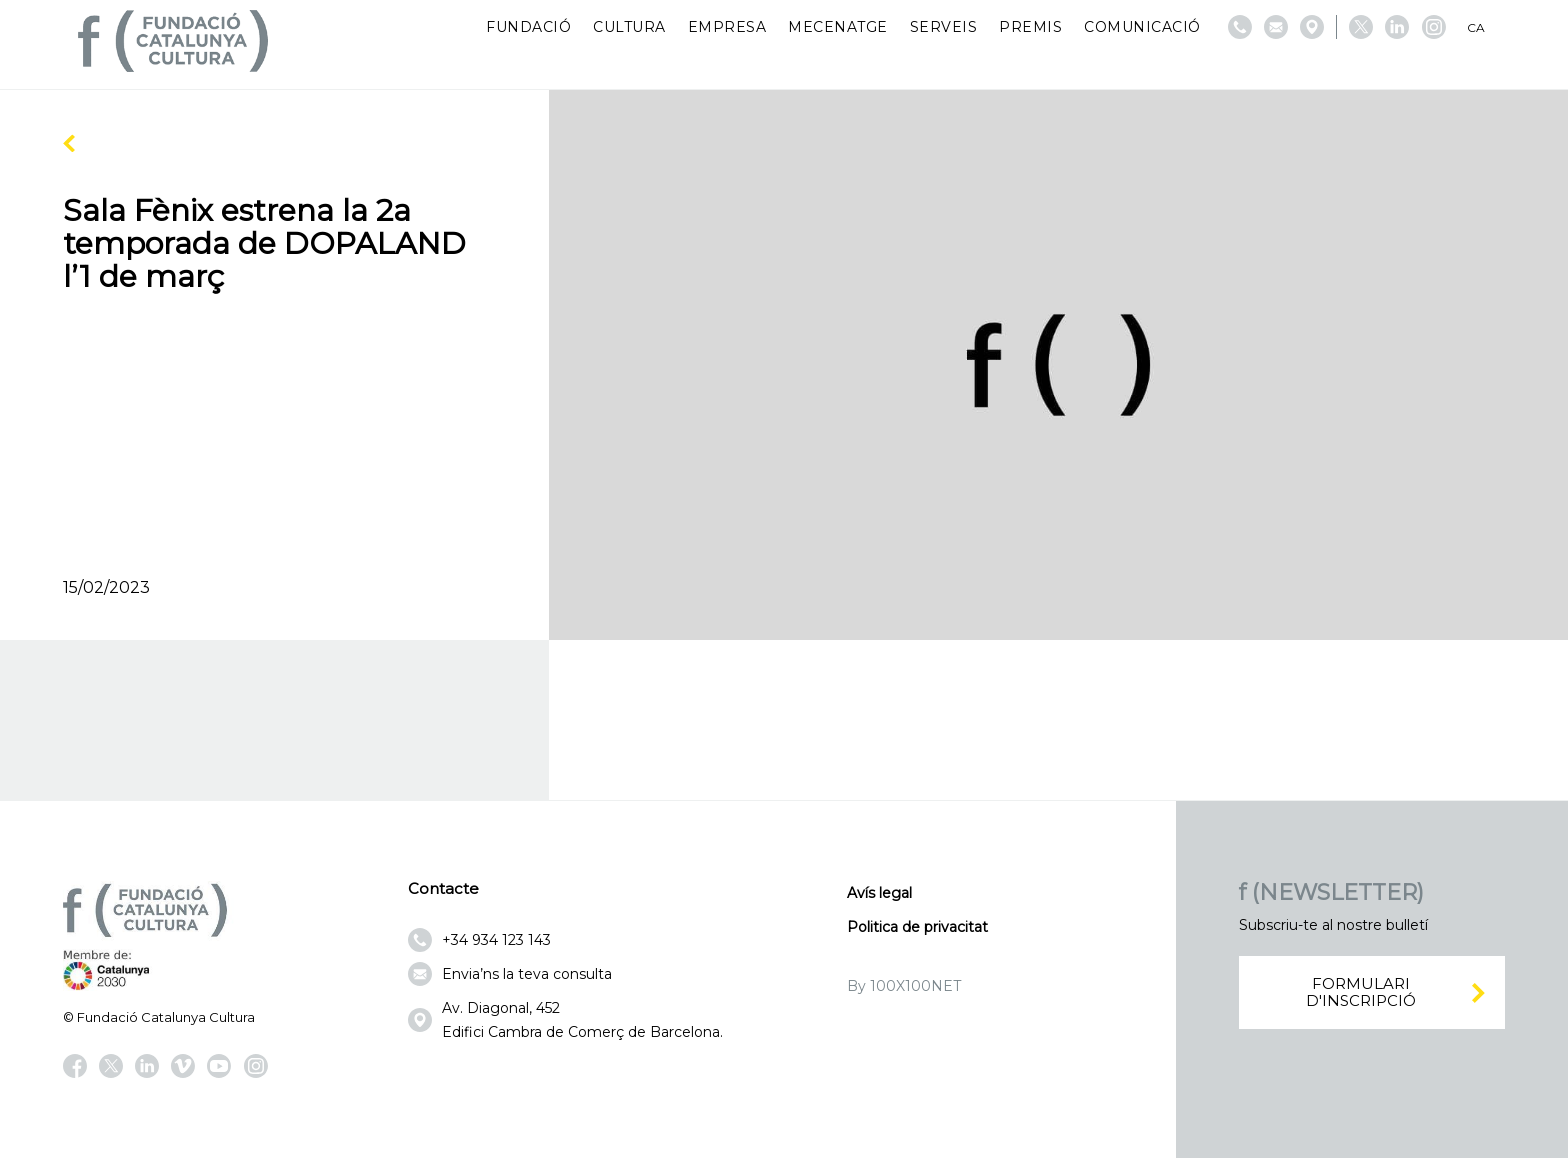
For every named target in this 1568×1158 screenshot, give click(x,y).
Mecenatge (838, 27)
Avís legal (879, 893)
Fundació (528, 27)
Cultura (629, 27)
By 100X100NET (904, 986)
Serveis (944, 27)
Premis (1030, 27)
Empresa (727, 27)
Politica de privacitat (917, 927)
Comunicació (1142, 27)
